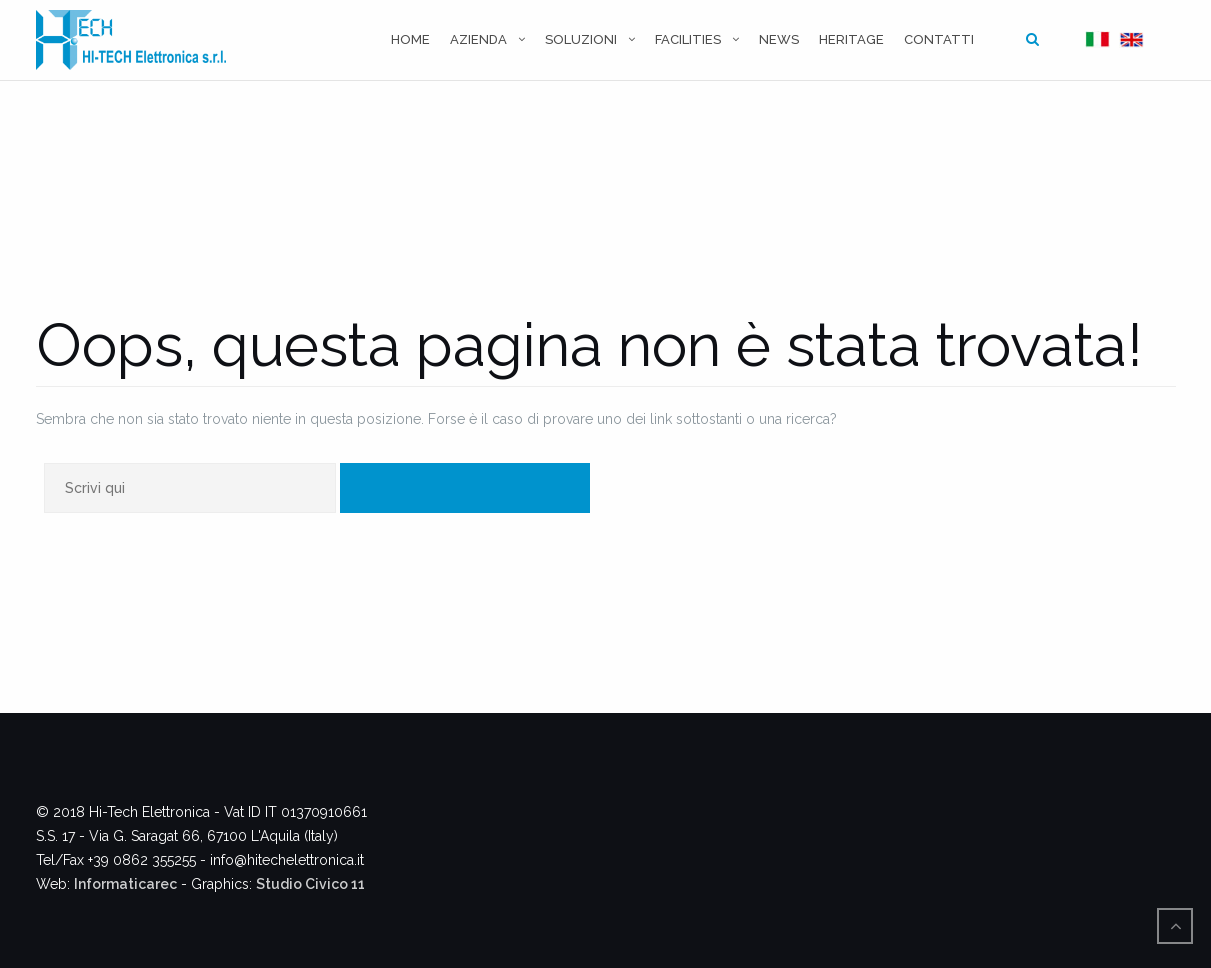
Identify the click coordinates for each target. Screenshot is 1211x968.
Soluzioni (581, 39)
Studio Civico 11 (310, 884)
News (779, 39)
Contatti (939, 39)
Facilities (688, 39)
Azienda (478, 39)
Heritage (851, 39)
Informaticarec (125, 884)
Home (410, 39)
